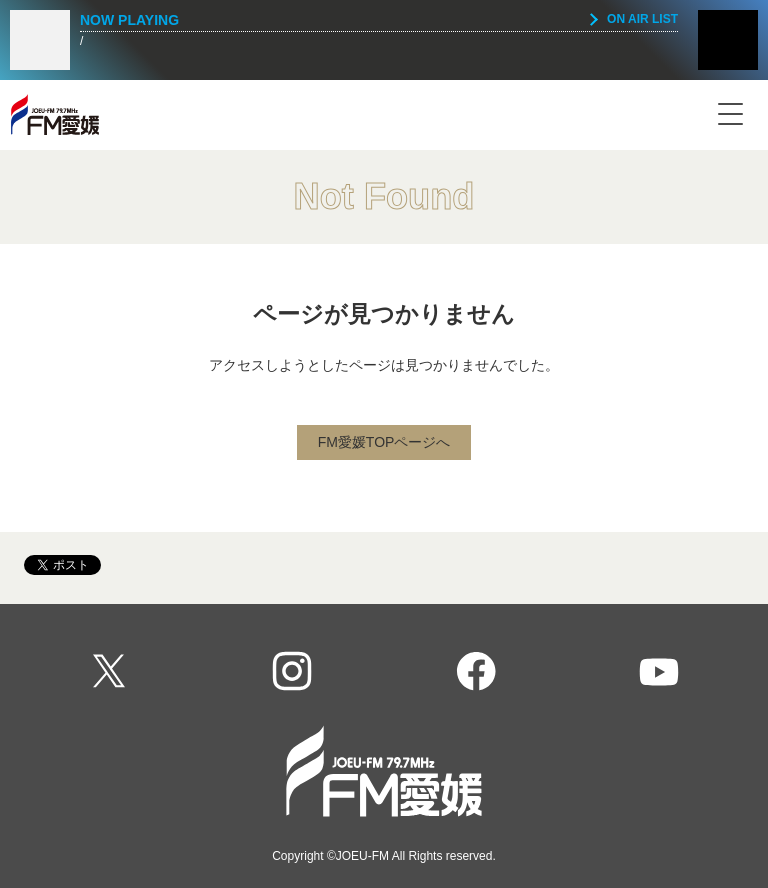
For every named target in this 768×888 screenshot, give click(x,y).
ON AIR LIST (642, 19)
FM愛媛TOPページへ (384, 442)
